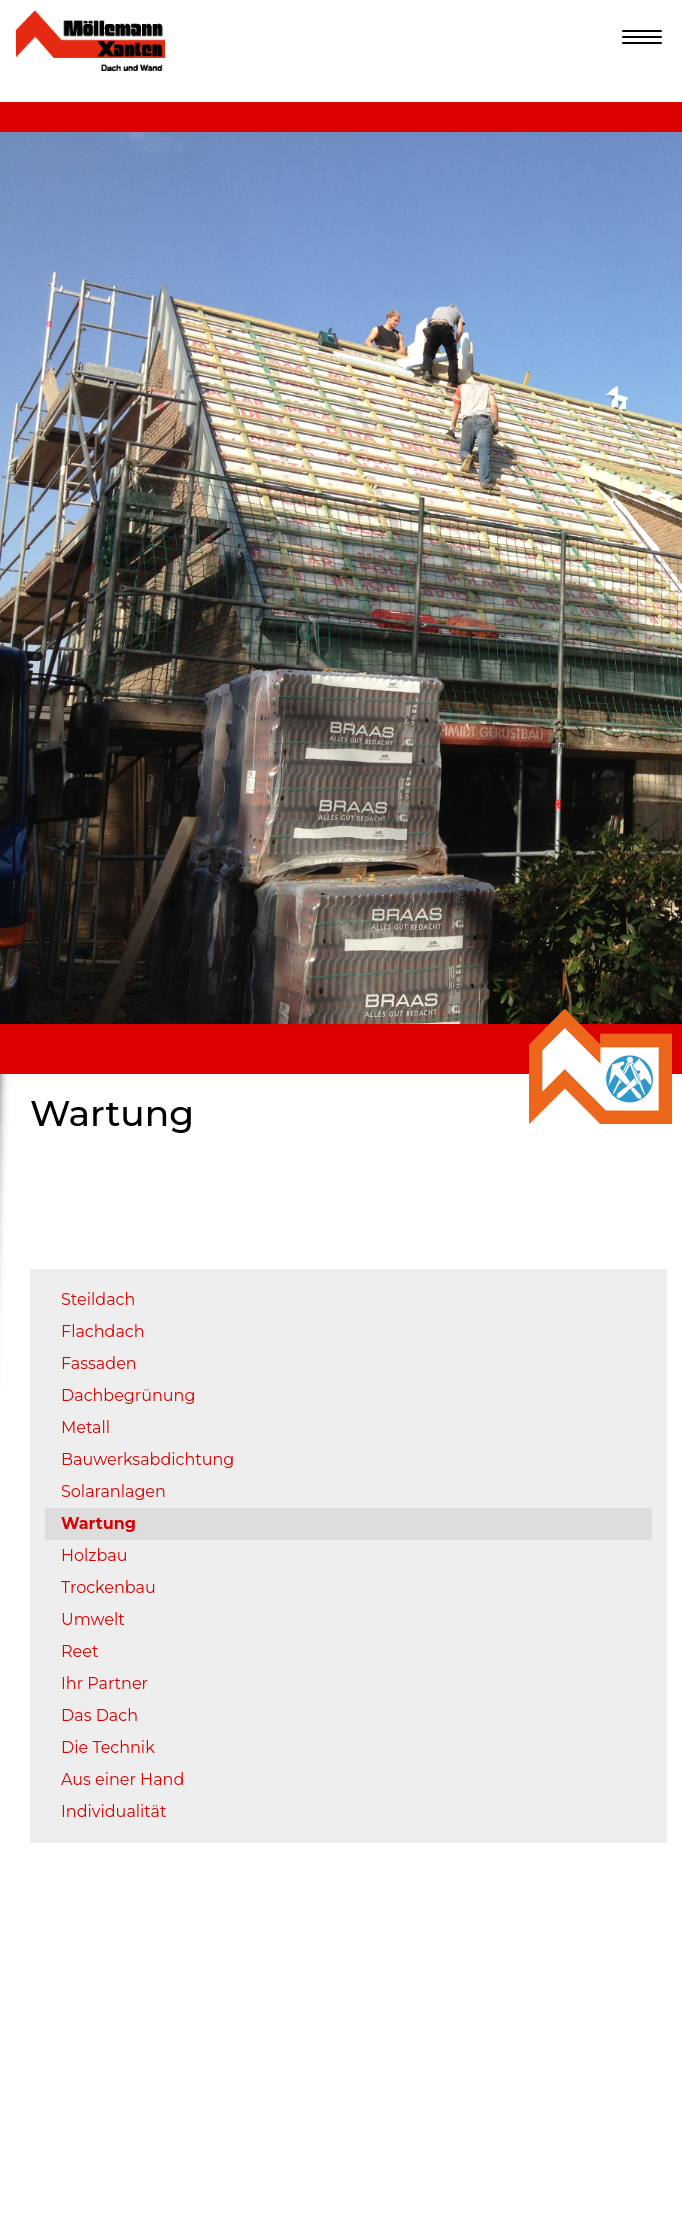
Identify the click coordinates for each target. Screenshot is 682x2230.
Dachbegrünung (128, 1395)
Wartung (98, 1523)
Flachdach (103, 1331)
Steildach (98, 1299)
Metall (85, 1427)
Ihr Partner (104, 1683)
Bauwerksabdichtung (147, 1459)
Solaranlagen (113, 1491)
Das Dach (99, 1715)
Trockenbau (108, 1587)
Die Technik (108, 1747)
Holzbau (94, 1555)
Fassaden (99, 1363)
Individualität (113, 1811)
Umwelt (93, 1619)
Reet (79, 1651)
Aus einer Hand (122, 1779)
